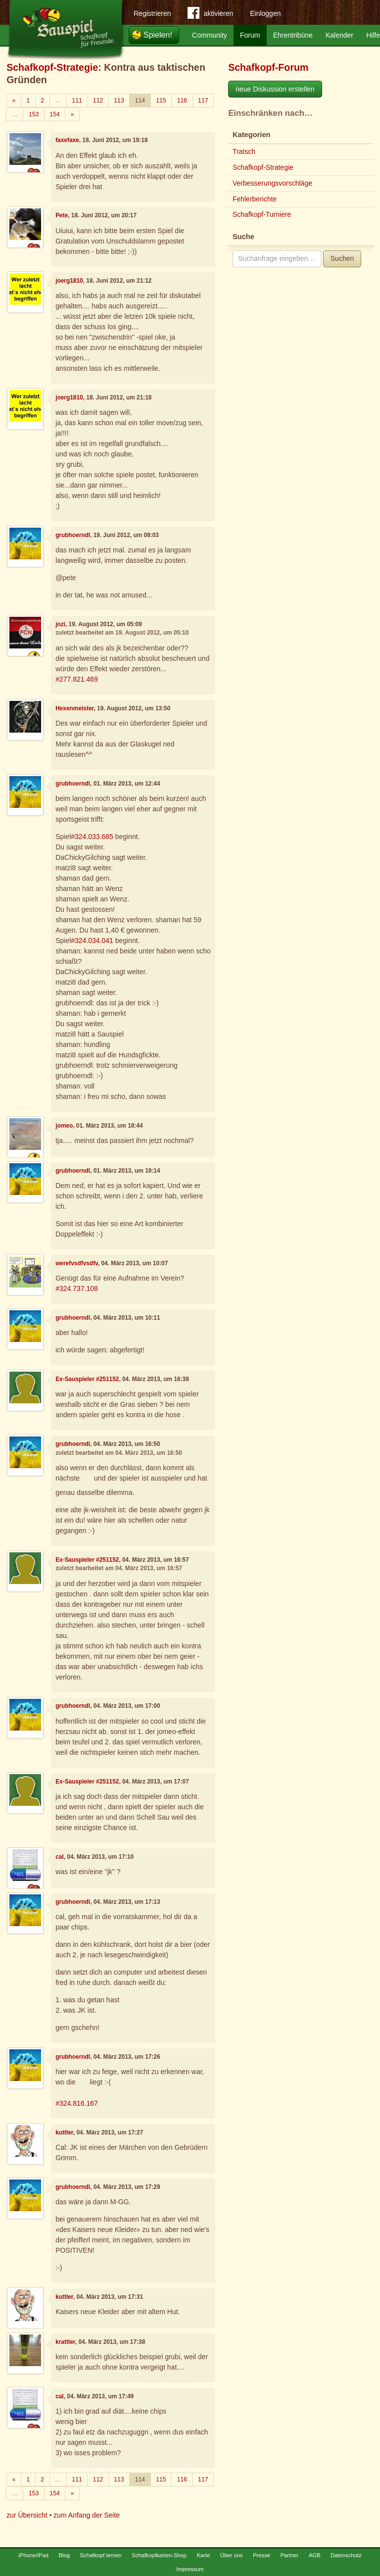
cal (59, 1856)
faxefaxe (67, 140)
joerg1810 (69, 280)
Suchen (342, 258)
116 (182, 100)
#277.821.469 (76, 679)
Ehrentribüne (293, 35)
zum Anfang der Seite (86, 2515)
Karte (203, 2555)
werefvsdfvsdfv (76, 1263)
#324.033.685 (92, 837)
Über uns (231, 2555)
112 (98, 100)
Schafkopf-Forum (268, 67)
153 (34, 114)
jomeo (64, 1125)
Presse (261, 2555)
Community (209, 35)
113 (119, 100)
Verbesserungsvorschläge (272, 183)
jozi (60, 624)
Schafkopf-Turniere (262, 214)
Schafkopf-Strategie (52, 67)
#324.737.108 (76, 1288)
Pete (61, 215)
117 (203, 100)
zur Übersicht (26, 2515)
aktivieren (210, 15)
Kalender (339, 35)
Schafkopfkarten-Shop (159, 2555)
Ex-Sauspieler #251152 (87, 1379)
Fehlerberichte (255, 199)
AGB (315, 2555)
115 (161, 100)
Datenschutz (346, 2555)
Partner (290, 2555)
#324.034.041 (92, 940)
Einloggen (265, 13)
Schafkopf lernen (101, 2555)
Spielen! (157, 35)
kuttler (64, 2132)
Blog (64, 2555)
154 (54, 114)
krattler (65, 2341)
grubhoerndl (72, 535)
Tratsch (244, 151)
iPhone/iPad (33, 2555)
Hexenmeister (74, 708)
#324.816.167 (76, 2103)
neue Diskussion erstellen (275, 89)
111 (77, 100)
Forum (250, 35)
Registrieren (152, 13)
